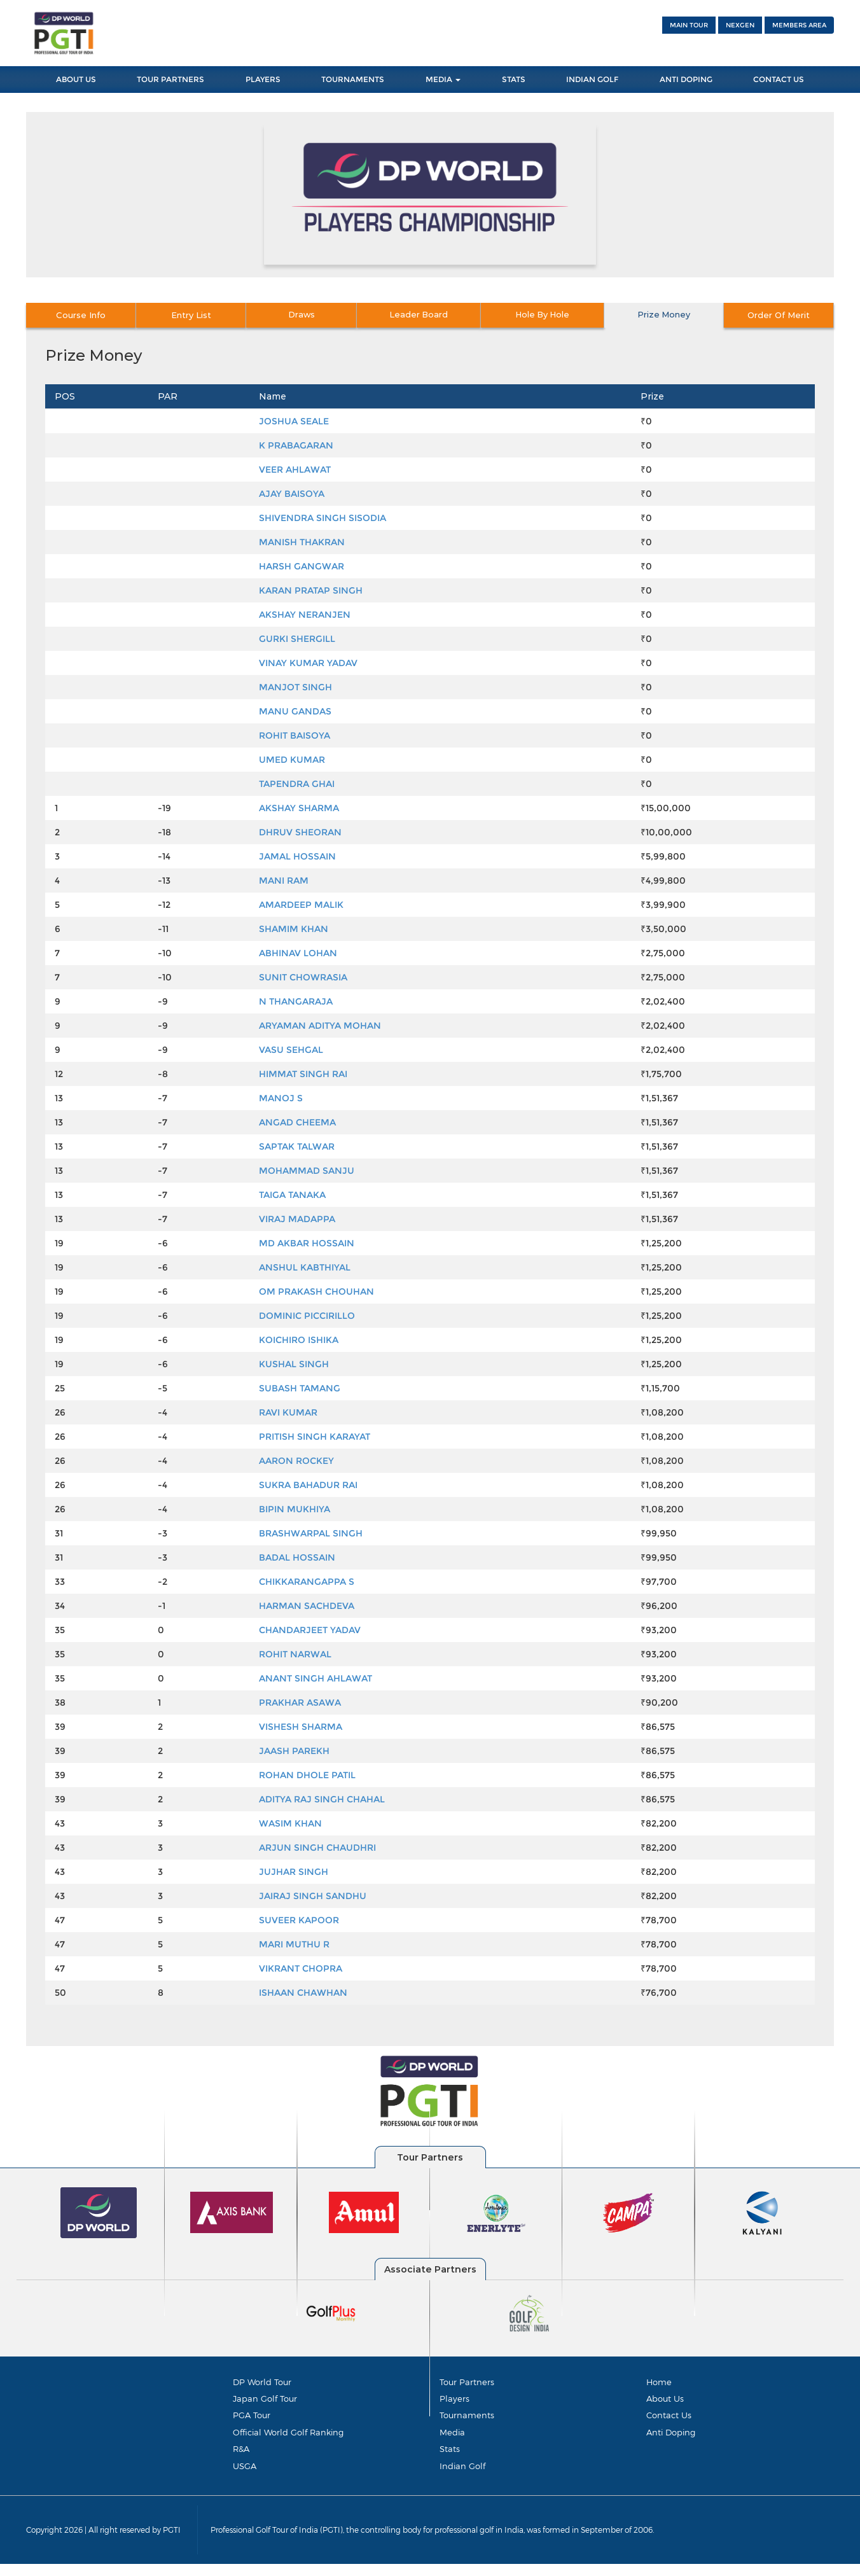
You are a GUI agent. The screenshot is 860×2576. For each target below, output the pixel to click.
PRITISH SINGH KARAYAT (314, 1436)
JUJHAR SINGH (293, 1871)
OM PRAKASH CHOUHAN (316, 1291)
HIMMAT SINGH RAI (303, 1074)
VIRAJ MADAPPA (297, 1219)
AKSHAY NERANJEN (304, 614)
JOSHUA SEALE (294, 421)
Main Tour (689, 25)
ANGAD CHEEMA (297, 1122)
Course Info (83, 315)
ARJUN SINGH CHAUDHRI (317, 1847)
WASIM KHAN (290, 1823)
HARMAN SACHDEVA (306, 1606)
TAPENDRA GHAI (297, 784)
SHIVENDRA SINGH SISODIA (322, 518)
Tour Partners (170, 79)
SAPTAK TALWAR (297, 1146)
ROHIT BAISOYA (294, 735)
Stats (513, 79)
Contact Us (778, 79)
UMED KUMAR (292, 759)
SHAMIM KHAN (293, 929)
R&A (241, 2457)
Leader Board (429, 315)
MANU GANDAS (295, 711)
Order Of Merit (776, 315)
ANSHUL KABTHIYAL (304, 1267)
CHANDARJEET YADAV (310, 1630)
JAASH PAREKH (294, 1751)
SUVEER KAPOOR (299, 1920)
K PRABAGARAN (296, 445)
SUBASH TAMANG (299, 1388)
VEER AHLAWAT (295, 469)
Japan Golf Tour (265, 2400)
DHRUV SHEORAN (300, 832)
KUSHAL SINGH (294, 1364)
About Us (76, 79)
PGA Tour (251, 2419)
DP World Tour (262, 2382)
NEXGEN (740, 25)
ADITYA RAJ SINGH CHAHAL (322, 1799)
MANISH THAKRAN (302, 542)
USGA (244, 2475)
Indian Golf (592, 79)
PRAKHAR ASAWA (300, 1702)
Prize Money (660, 315)
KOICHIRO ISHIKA (298, 1340)
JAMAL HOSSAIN (297, 856)
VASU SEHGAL (291, 1049)
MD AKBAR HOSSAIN (306, 1243)
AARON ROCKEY (296, 1460)
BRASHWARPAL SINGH (311, 1533)
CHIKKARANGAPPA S (306, 1581)
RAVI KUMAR (288, 1412)
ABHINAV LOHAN (298, 953)
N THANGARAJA (296, 1001)
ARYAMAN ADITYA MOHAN (320, 1025)
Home (659, 2382)
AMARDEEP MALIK (301, 904)
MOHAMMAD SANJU (306, 1170)
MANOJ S (281, 1098)
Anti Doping (686, 79)
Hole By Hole (545, 315)
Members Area (799, 25)
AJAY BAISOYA (291, 493)
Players (263, 79)
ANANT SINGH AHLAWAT (315, 1678)
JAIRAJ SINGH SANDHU (312, 1896)
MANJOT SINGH (295, 687)
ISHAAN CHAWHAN (303, 1992)
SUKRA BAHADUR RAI (308, 1485)
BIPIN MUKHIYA (294, 1509)
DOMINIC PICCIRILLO (307, 1315)
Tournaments (352, 79)
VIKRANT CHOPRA (300, 1968)
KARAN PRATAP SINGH (311, 590)
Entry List (199, 315)
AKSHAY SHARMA (299, 808)
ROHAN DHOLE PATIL (307, 1775)
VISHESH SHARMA (300, 1726)
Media (443, 79)
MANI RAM (284, 880)
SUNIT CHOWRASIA (303, 977)
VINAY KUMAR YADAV (308, 663)
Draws (314, 315)
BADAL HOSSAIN (297, 1557)
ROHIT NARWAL (295, 1654)
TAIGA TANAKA (292, 1195)
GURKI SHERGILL (297, 638)
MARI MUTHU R (294, 1944)
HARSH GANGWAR (301, 566)
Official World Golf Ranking (288, 2438)
